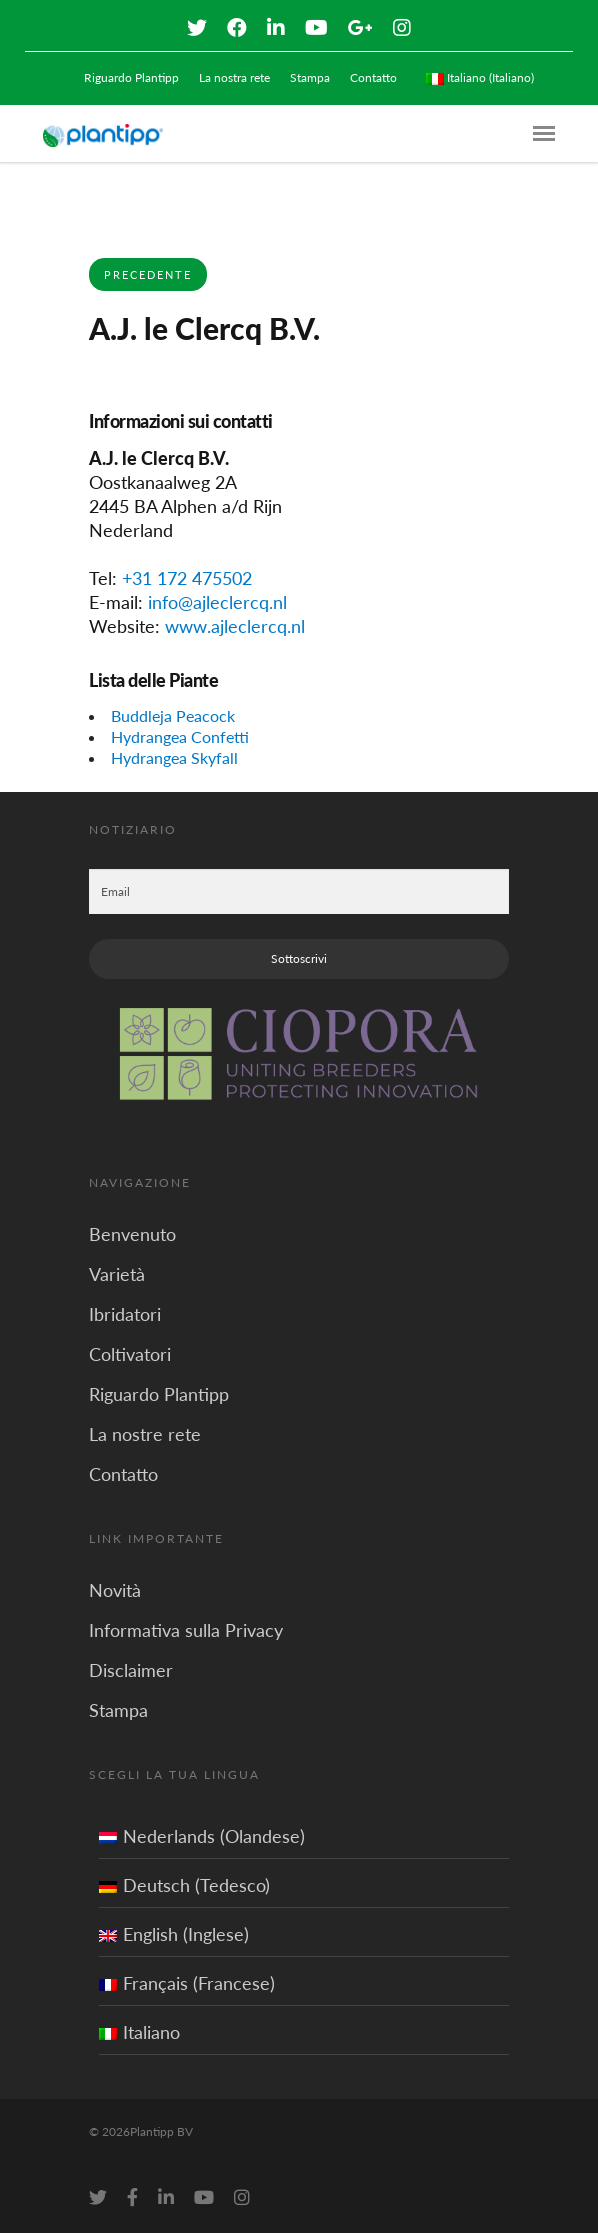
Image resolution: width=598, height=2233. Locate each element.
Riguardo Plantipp (131, 77)
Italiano (139, 2032)
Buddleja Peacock (173, 715)
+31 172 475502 (187, 578)
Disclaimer (131, 1670)
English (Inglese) (174, 1934)
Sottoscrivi (299, 958)
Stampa (310, 77)
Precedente (148, 274)
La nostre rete (145, 1434)
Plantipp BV (161, 2131)
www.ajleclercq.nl (235, 626)
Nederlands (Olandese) (202, 1836)
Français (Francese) (187, 1983)
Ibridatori (125, 1314)
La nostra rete (234, 77)
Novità (115, 1590)
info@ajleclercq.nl (217, 602)
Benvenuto (132, 1234)
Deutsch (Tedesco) (184, 1885)
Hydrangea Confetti (180, 736)
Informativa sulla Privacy (186, 1630)
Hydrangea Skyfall (174, 757)
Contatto (373, 77)
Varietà (117, 1274)
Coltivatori (130, 1354)
